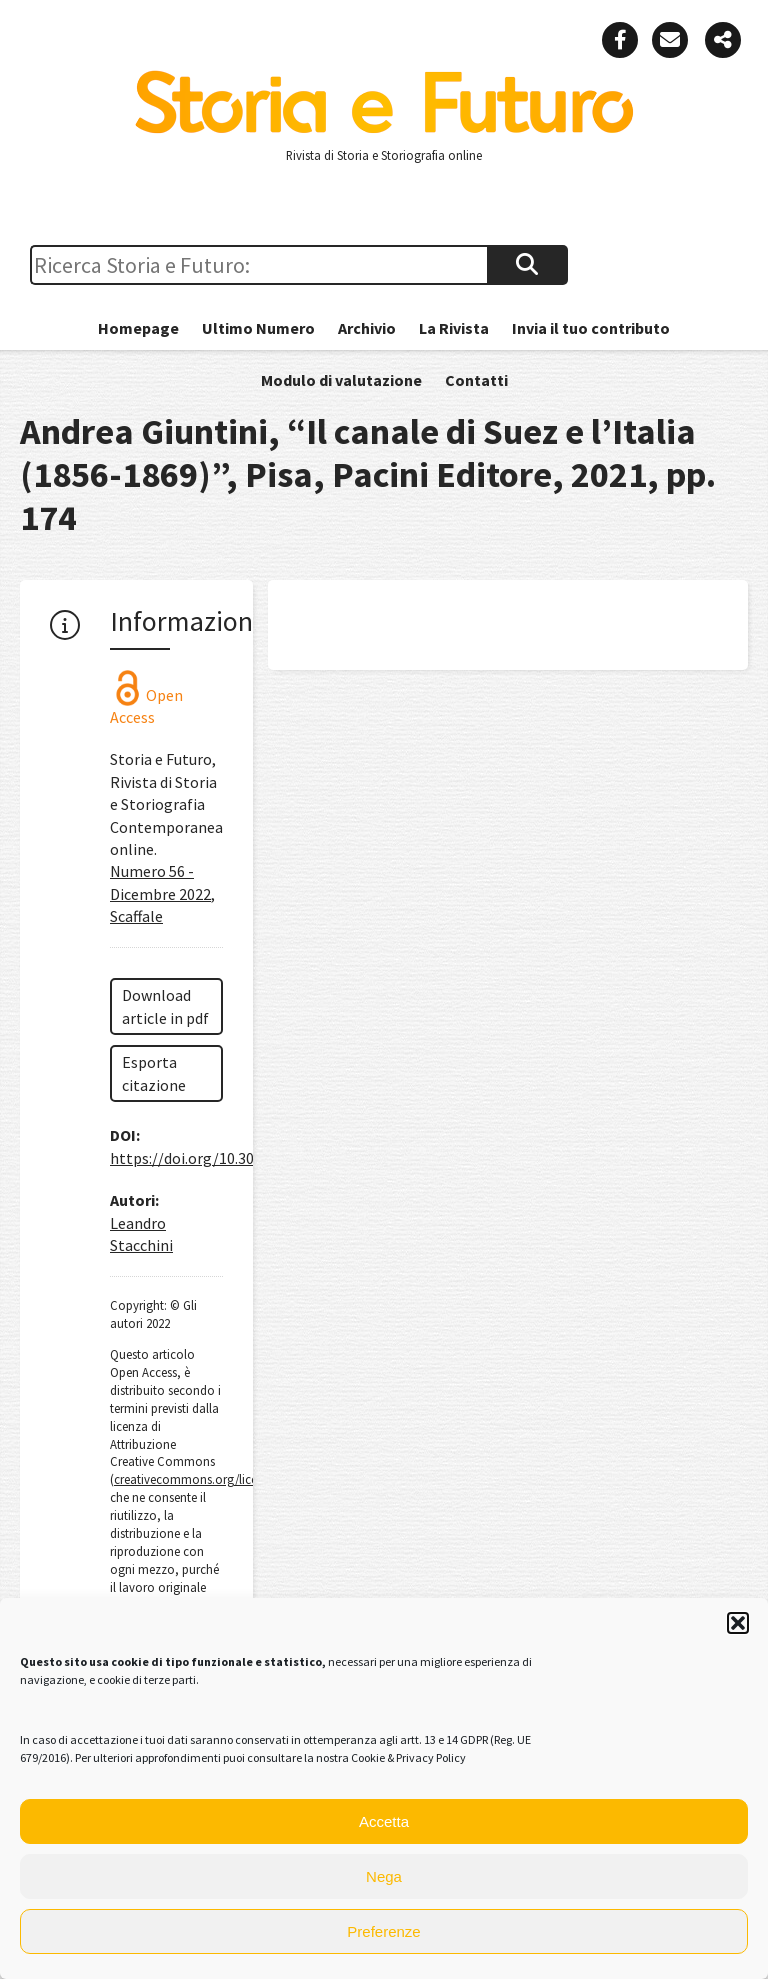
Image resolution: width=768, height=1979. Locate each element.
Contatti (476, 380)
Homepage (138, 328)
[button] (738, 1623)
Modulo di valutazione (341, 380)
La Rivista (454, 328)
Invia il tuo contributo (591, 328)
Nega (384, 1876)
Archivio (367, 328)
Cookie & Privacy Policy (408, 1757)
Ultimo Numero (258, 328)
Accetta (384, 1821)
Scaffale (136, 916)
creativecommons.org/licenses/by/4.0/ (217, 1479)
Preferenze (383, 1931)
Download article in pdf (165, 1006)
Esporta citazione (154, 1073)
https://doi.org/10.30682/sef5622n (228, 1158)
